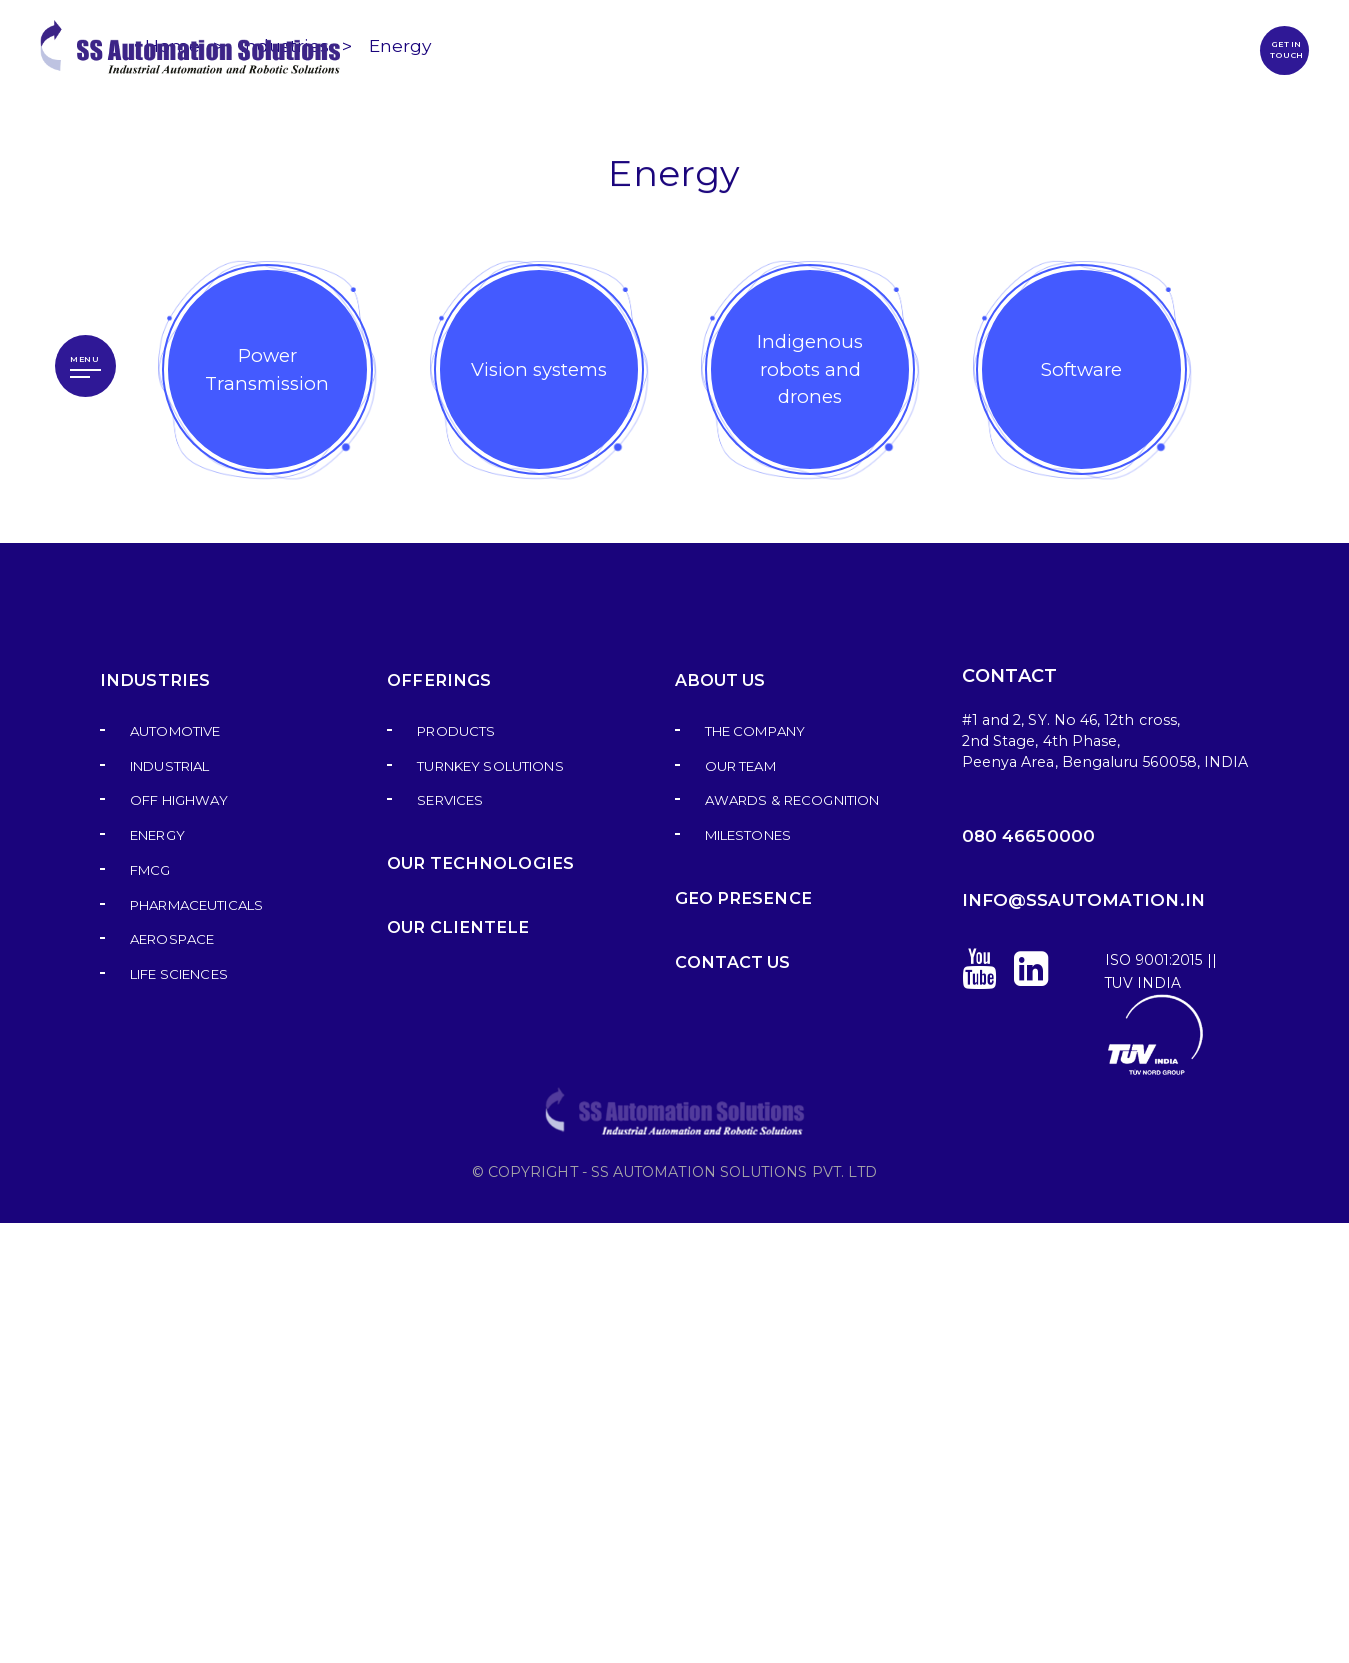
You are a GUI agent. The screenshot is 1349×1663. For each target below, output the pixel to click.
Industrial (169, 1206)
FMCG (150, 1310)
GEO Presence (739, 1338)
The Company (755, 1171)
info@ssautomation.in (1083, 1340)
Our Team (740, 1206)
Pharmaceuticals (196, 1345)
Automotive (175, 1171)
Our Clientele (454, 1367)
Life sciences (179, 1414)
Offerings (435, 1120)
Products (456, 1171)
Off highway (179, 1240)
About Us (720, 1120)
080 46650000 (1029, 1276)
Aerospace (172, 1379)
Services (450, 1240)
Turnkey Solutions (490, 1206)
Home (172, 485)
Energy (402, 485)
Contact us (732, 1402)
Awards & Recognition (791, 1240)
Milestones (748, 1275)
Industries (285, 485)
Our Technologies (476, 1303)
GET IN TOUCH (1285, 50)
